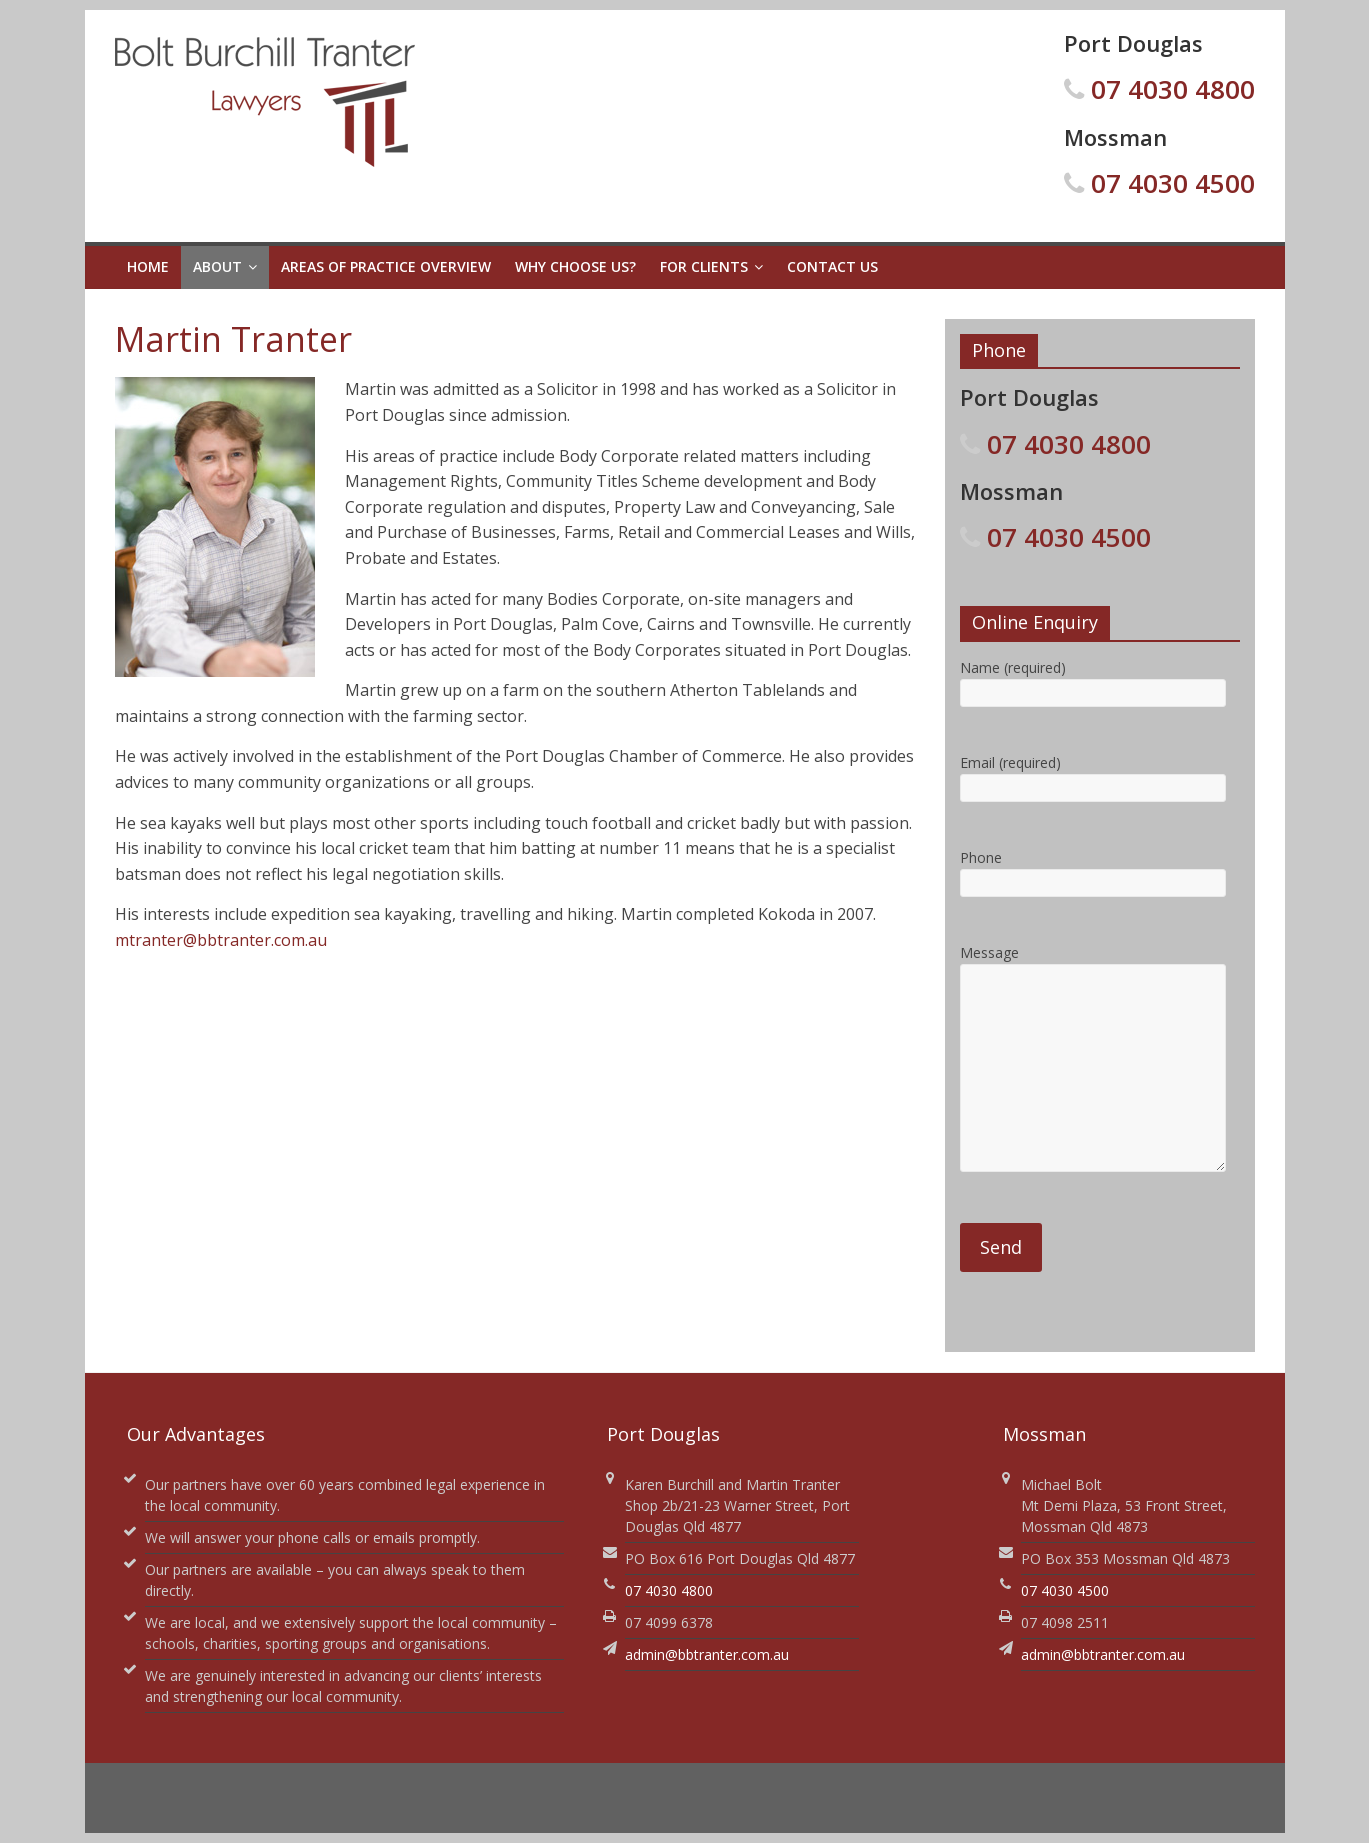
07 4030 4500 (1173, 183)
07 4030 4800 (1173, 89)
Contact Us (832, 266)
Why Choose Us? (575, 266)
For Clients (704, 266)
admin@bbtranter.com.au (707, 1654)
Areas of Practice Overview (386, 266)
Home (148, 266)
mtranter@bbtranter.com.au (221, 940)
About (217, 266)
